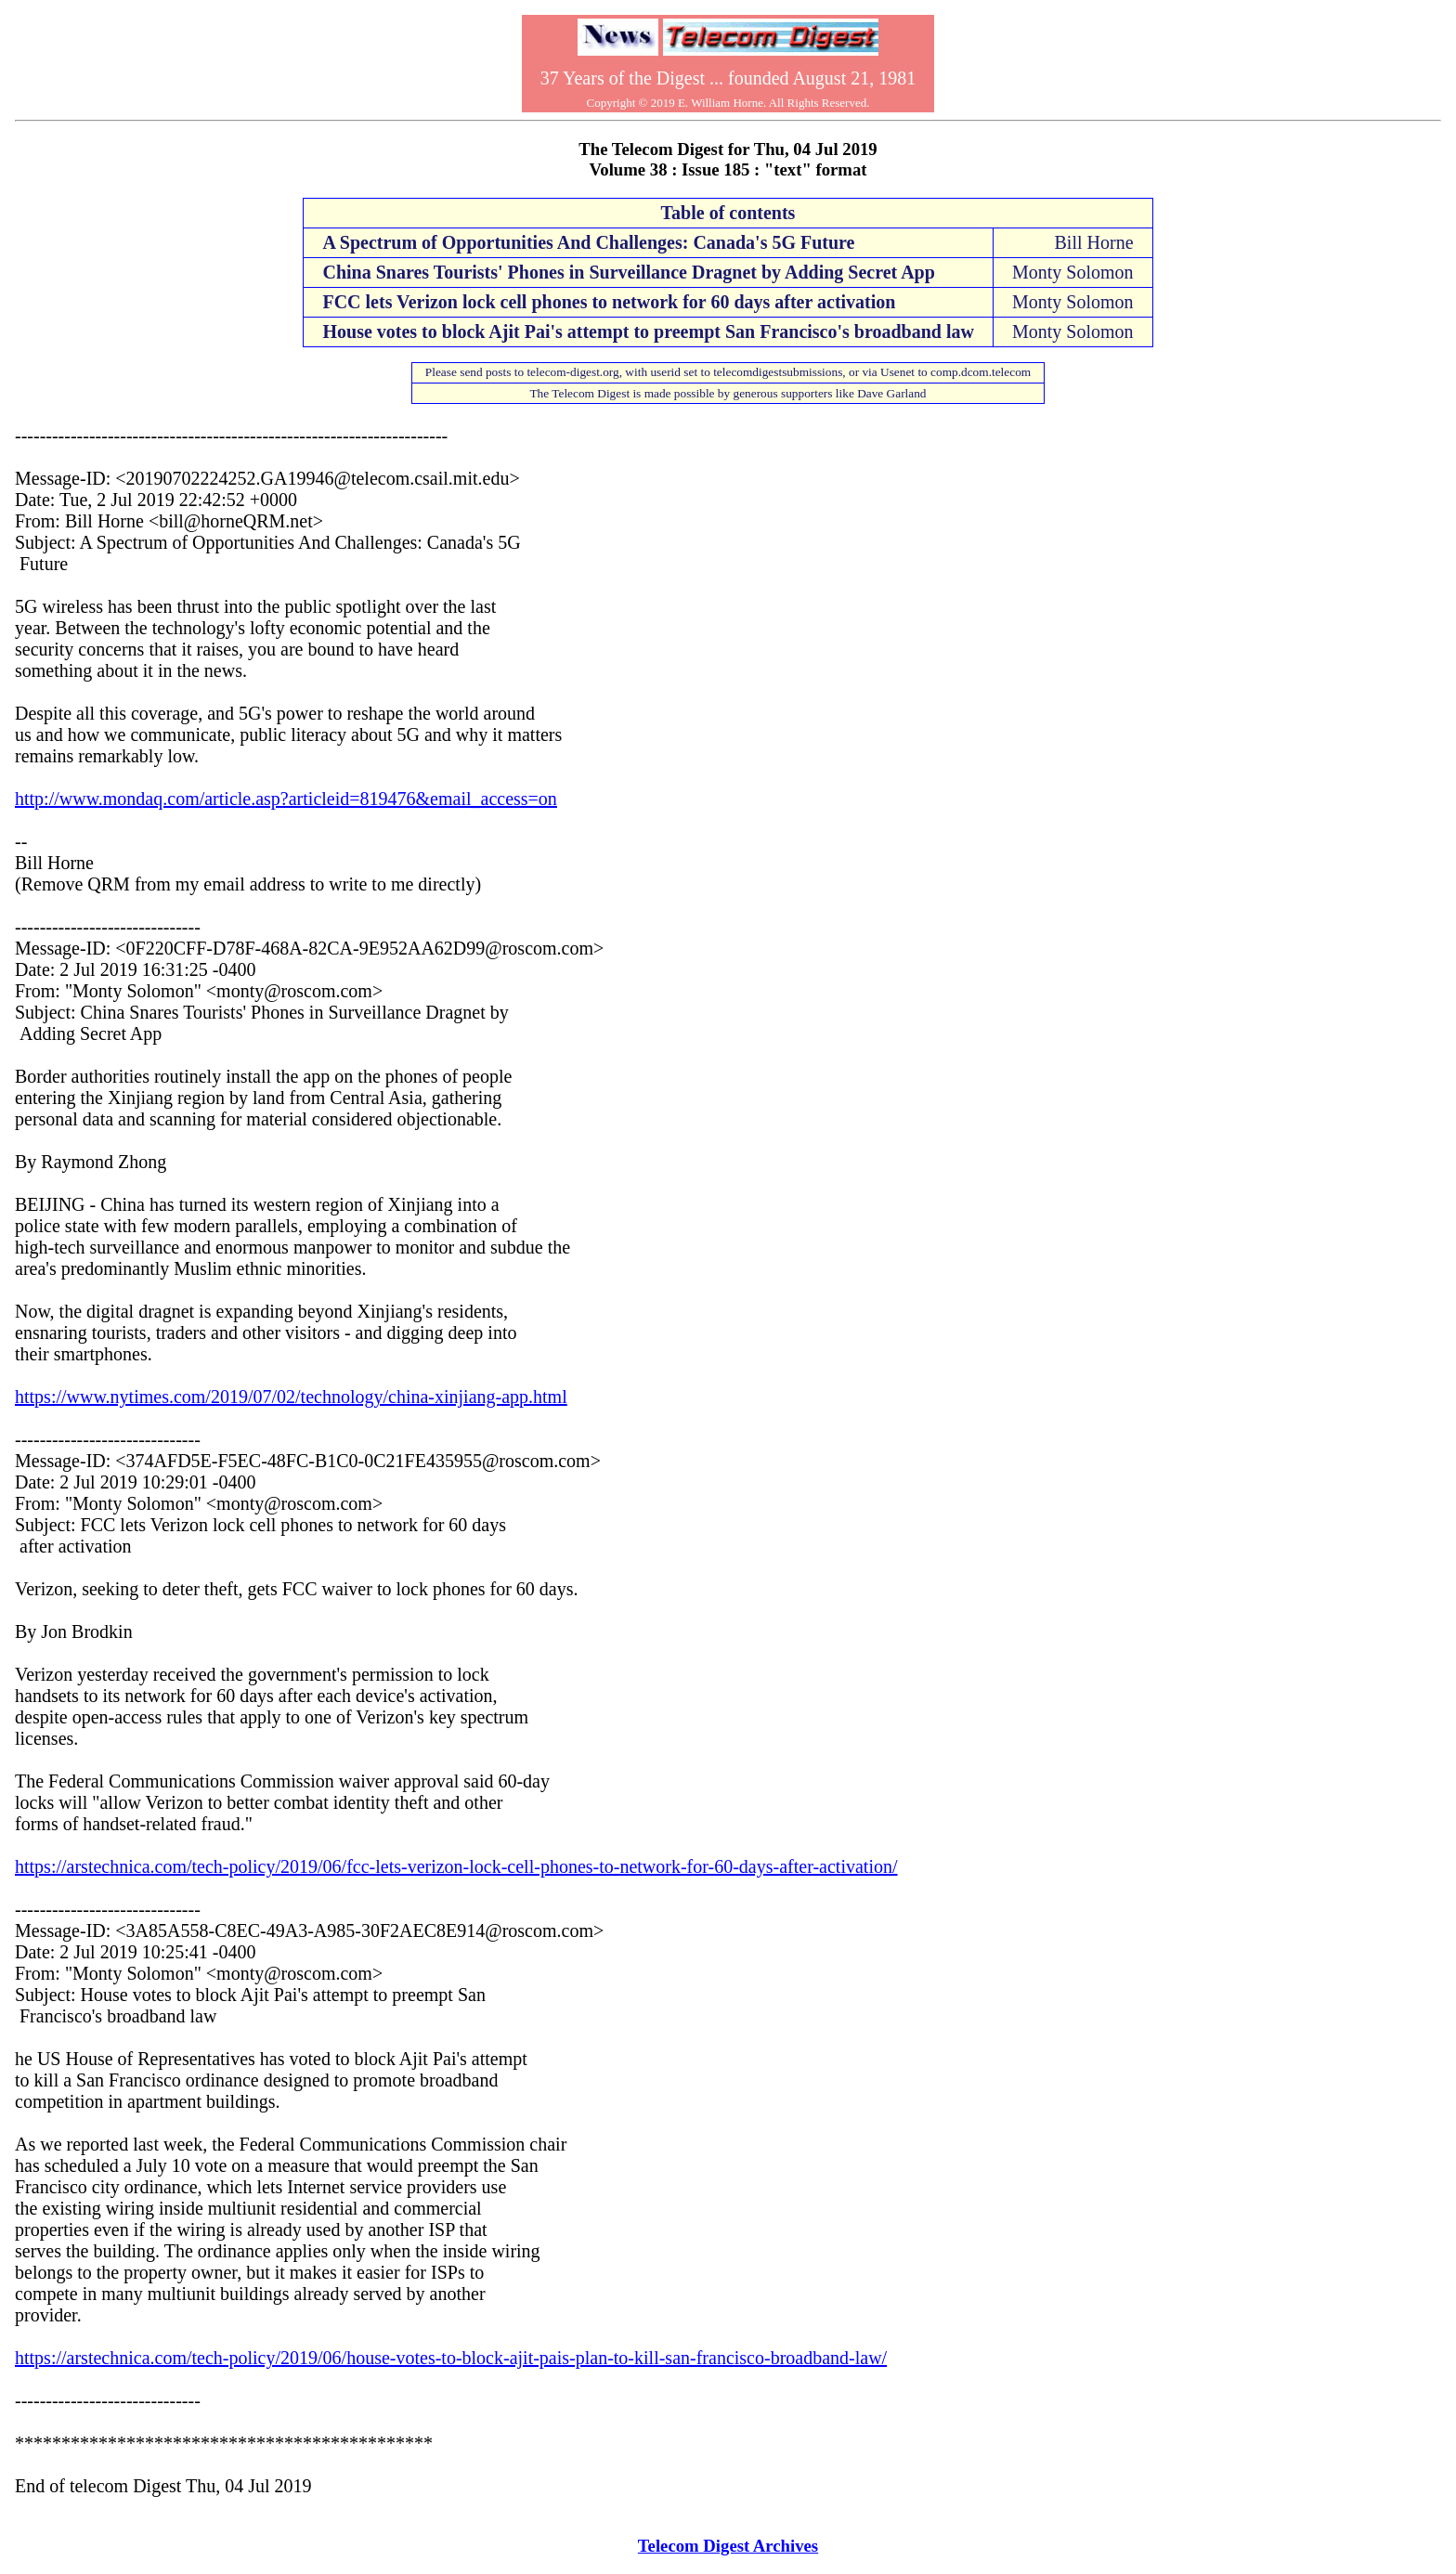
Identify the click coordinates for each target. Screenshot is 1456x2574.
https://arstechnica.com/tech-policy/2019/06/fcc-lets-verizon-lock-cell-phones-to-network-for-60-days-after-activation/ (456, 1866)
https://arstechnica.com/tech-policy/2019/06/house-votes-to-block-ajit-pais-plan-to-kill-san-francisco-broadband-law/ (451, 2357)
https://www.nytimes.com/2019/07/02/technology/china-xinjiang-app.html (291, 1396)
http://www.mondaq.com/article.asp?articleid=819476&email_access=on (286, 798)
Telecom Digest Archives (728, 2545)
